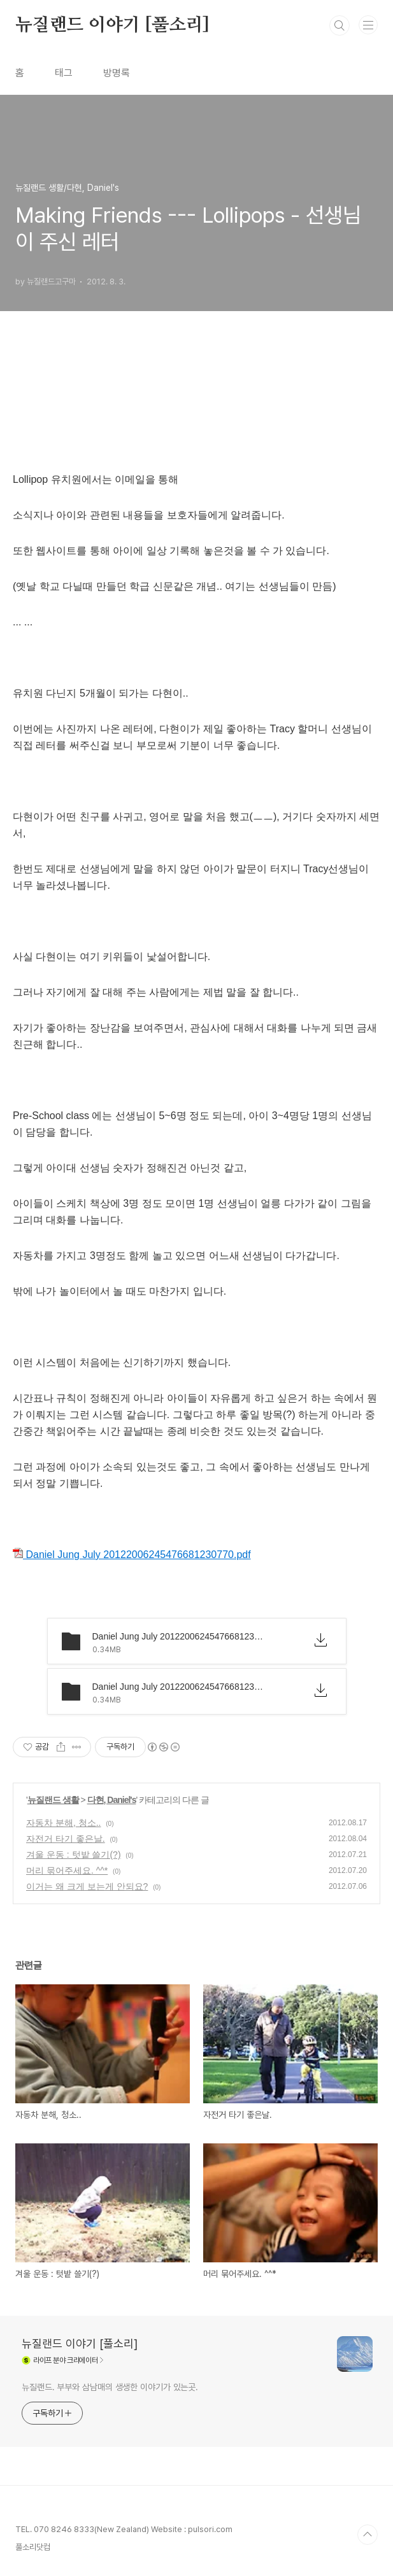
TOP (367, 2534)
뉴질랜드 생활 (53, 1800)
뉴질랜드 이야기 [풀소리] (112, 25)
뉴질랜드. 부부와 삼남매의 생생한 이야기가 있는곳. (110, 2387)
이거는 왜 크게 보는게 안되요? (87, 1886)
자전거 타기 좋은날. (65, 1839)
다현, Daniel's (111, 1800)
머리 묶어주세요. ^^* (67, 1870)
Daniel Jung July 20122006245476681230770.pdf (132, 1554)
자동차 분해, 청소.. (63, 1823)
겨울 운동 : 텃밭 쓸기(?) (73, 1854)
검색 (339, 25)
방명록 (116, 73)
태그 (64, 73)
